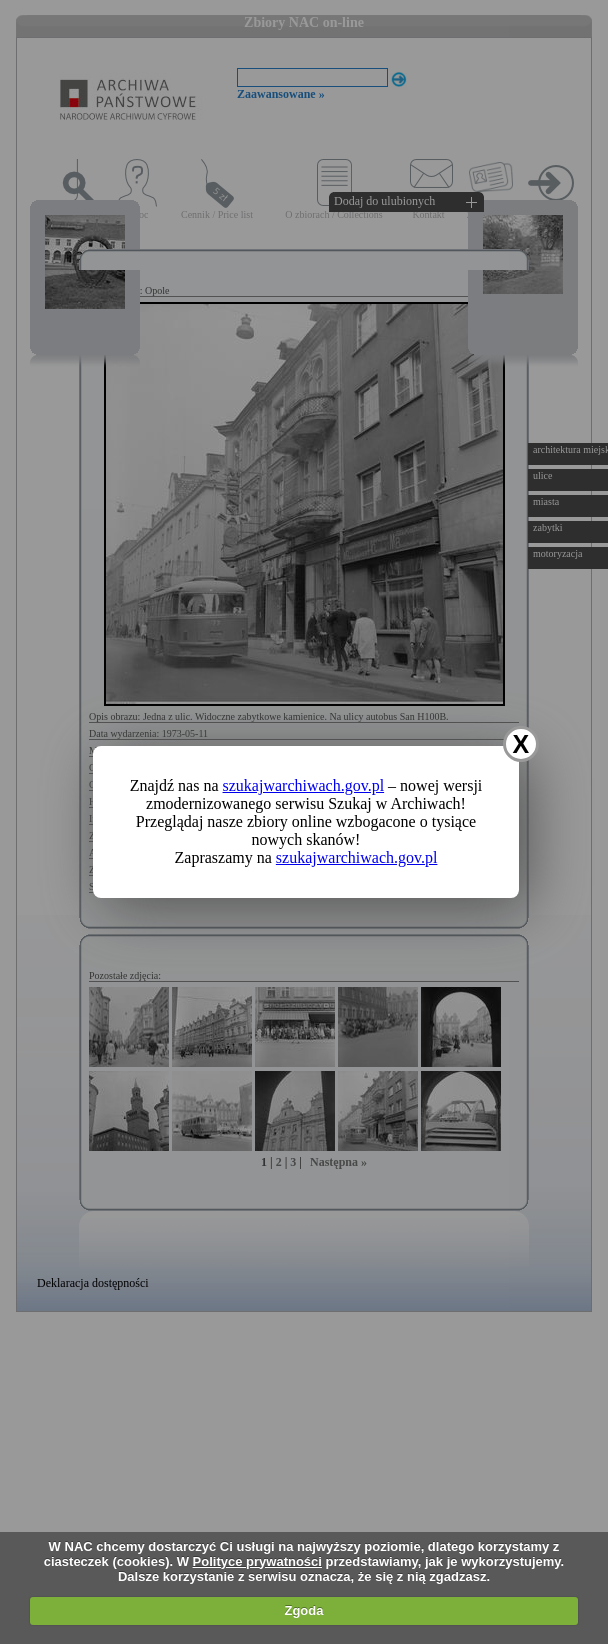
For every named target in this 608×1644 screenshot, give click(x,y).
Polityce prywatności (257, 1561)
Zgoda (303, 1610)
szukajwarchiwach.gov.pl (304, 785)
